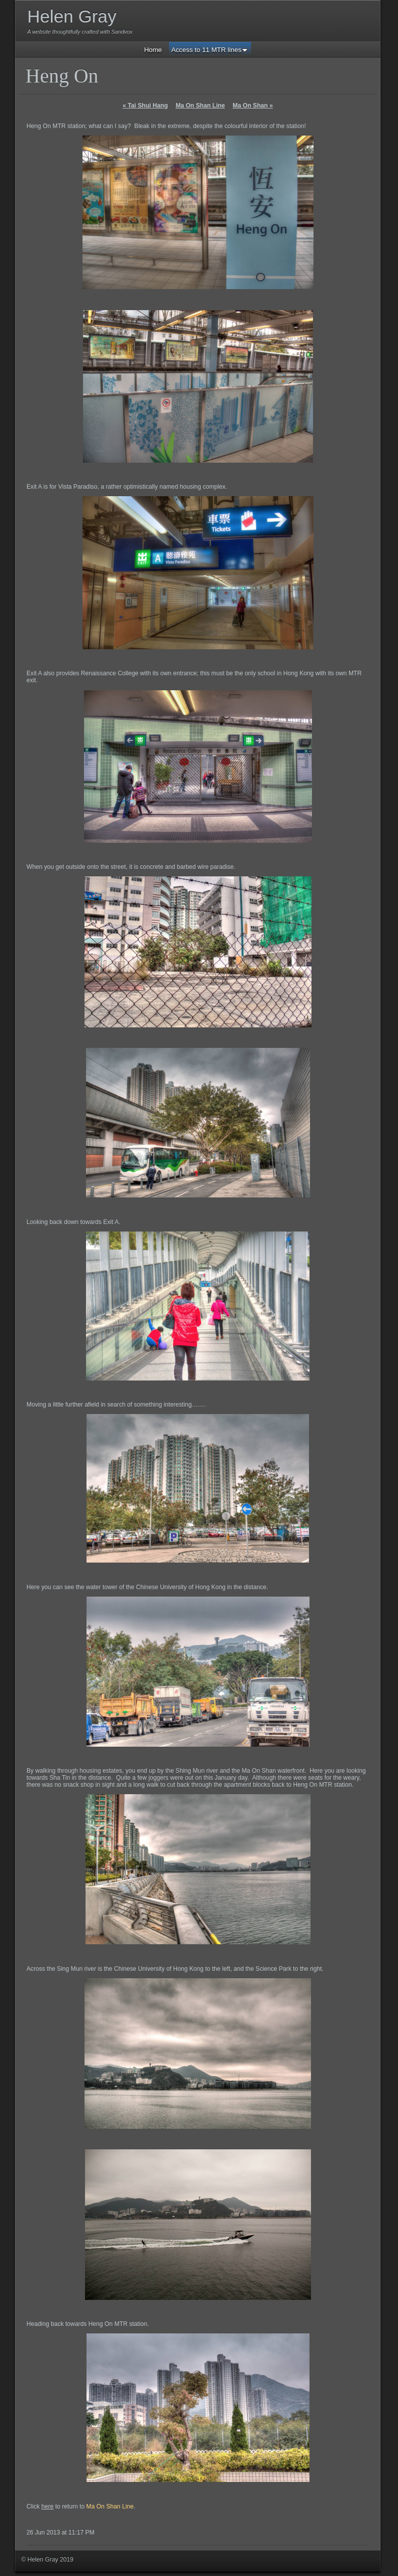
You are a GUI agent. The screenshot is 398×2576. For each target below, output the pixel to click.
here (48, 2506)
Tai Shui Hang (145, 105)
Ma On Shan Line (200, 105)
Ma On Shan (252, 105)
